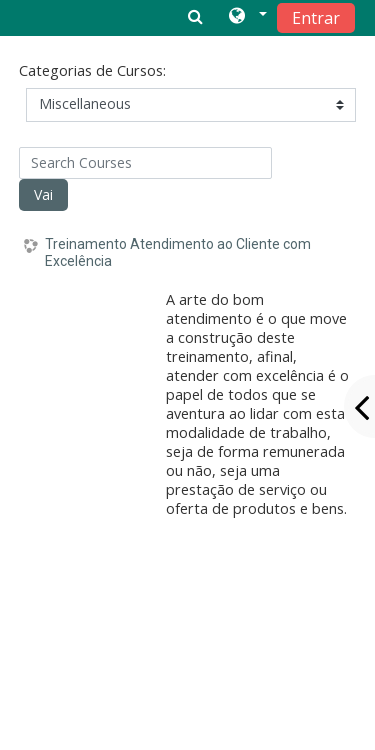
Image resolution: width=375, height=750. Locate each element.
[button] (246, 17)
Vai (43, 194)
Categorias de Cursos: (92, 70)
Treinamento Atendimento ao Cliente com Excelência (178, 252)
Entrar (316, 18)
